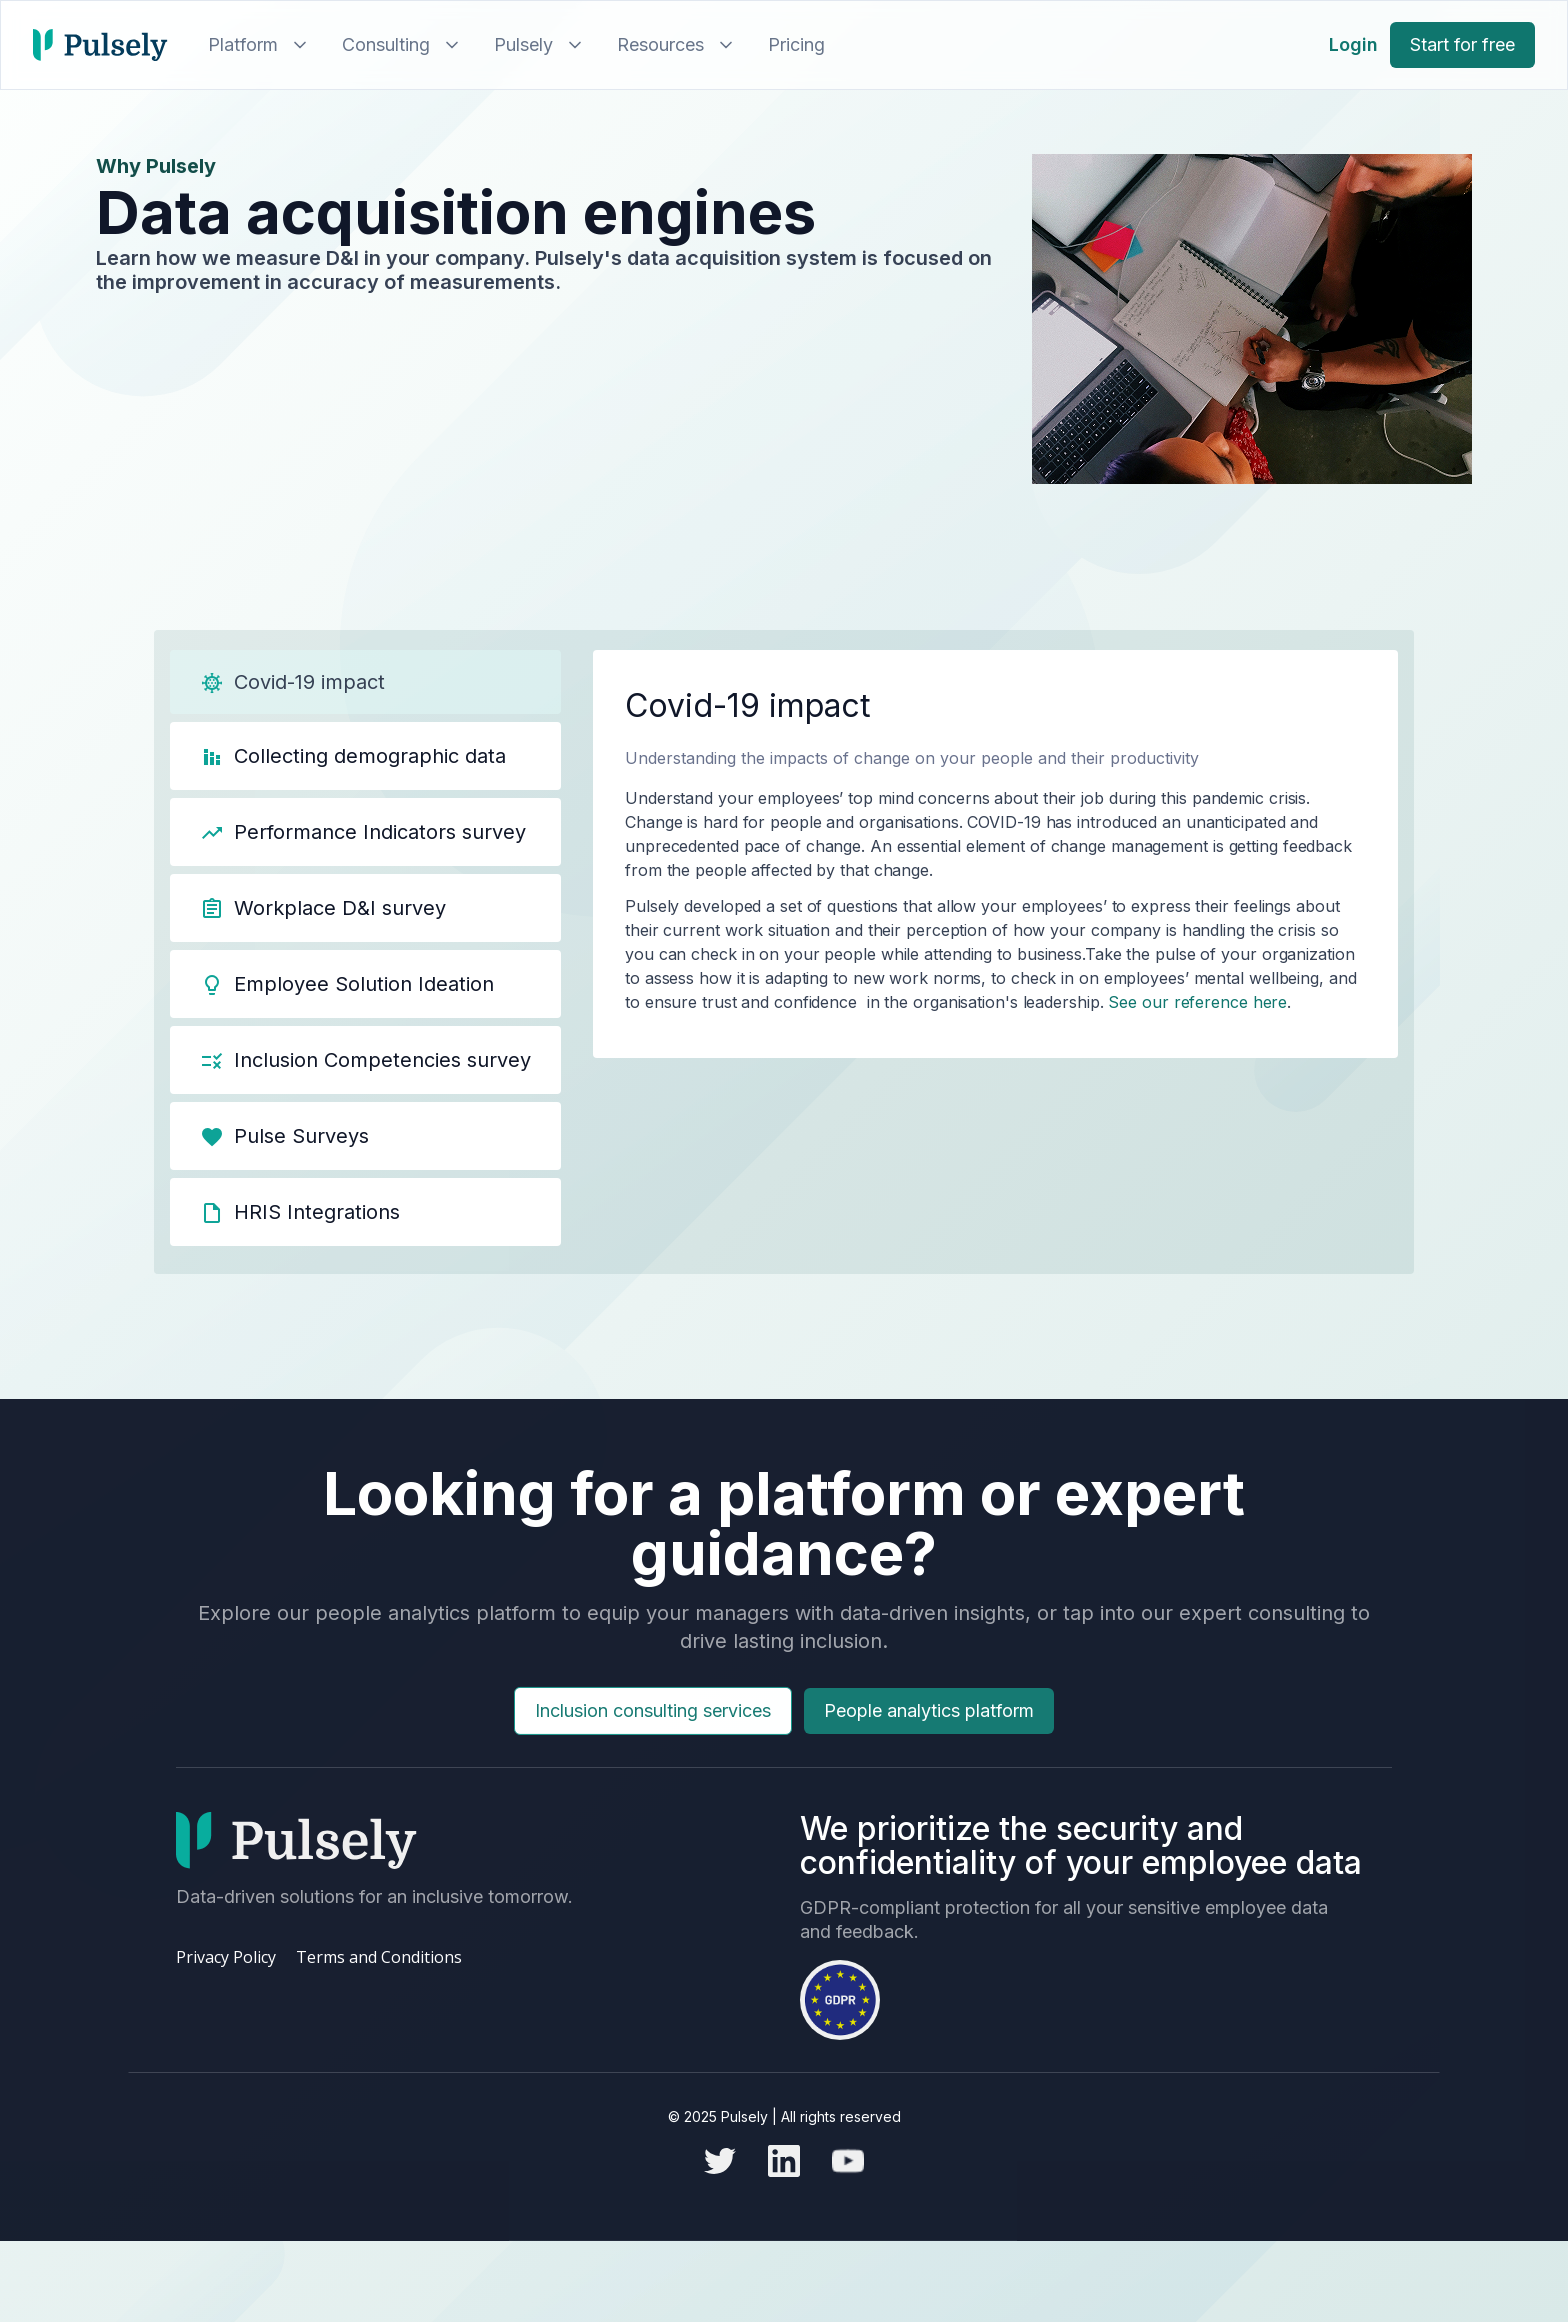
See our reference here (1196, 1002)
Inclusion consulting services (653, 1738)
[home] (100, 45)
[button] (255, 45)
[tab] (365, 682)
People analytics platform (929, 1738)
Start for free (1462, 44)
